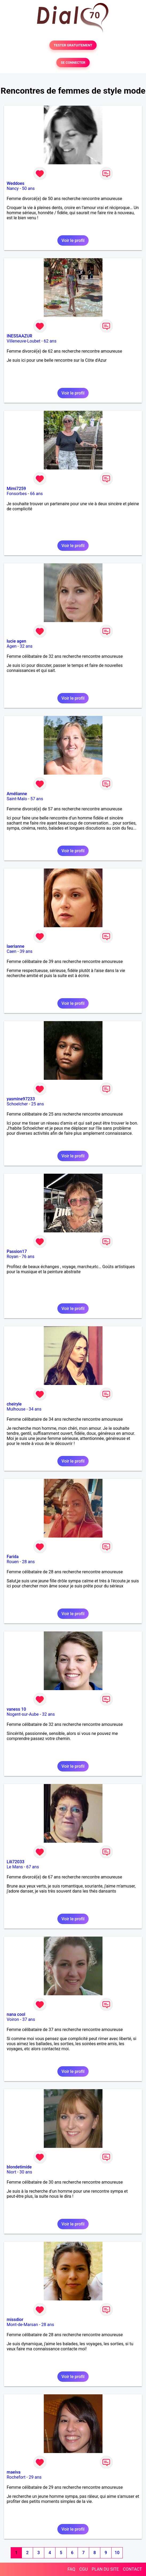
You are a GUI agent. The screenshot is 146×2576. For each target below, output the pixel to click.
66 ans (36, 493)
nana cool (16, 2014)
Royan (12, 1256)
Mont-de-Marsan (22, 2324)
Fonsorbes (17, 493)
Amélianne (17, 793)
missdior (15, 2319)
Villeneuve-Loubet (23, 341)
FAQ (71, 2569)
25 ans (37, 1103)
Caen (11, 951)
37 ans (28, 2019)
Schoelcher (17, 1103)
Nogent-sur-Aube (23, 1714)
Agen (12, 646)
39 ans (26, 951)
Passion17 (17, 1251)
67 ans (32, 1866)
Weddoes (15, 183)
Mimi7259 (16, 488)
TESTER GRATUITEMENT (73, 45)
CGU (83, 2569)
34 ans (35, 1409)
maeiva (14, 2472)
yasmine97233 (21, 1098)
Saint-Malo (17, 798)
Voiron (13, 2019)
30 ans (25, 2172)
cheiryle (14, 1404)
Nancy (13, 188)
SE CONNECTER (73, 63)
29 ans (35, 2477)
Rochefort (16, 2477)
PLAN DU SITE (105, 2569)
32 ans (26, 646)
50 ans (28, 188)
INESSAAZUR (19, 336)
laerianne (15, 946)
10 (117, 2552)
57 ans (36, 798)
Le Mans (15, 1866)
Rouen (13, 1561)
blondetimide (19, 2166)
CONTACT (132, 2569)
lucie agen (16, 641)
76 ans (28, 1256)
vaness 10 (16, 1709)
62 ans (50, 341)
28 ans (28, 1561)
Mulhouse (16, 1409)
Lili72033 (15, 1861)
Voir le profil (72, 240)
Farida (13, 1556)
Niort (11, 2172)
